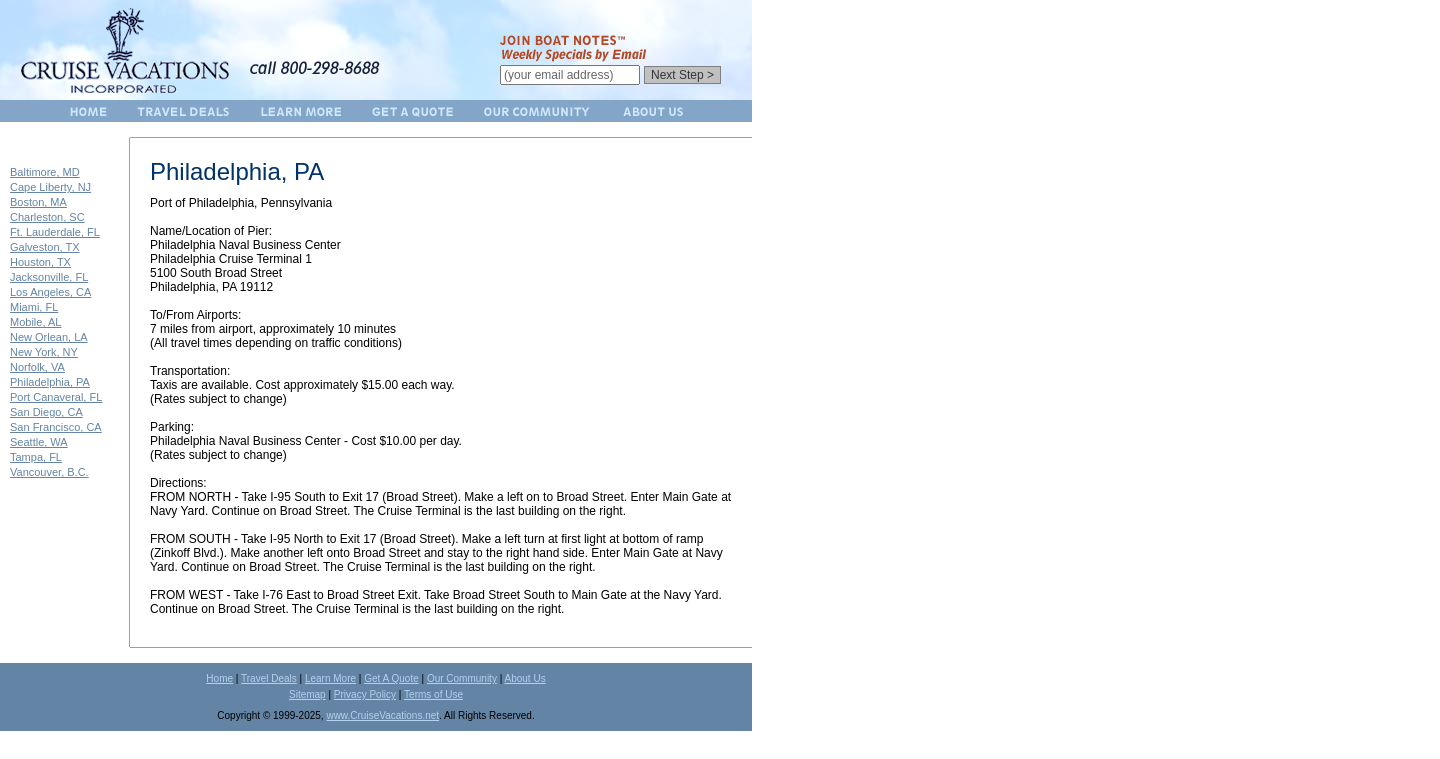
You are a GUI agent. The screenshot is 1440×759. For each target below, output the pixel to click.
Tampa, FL (36, 457)
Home (219, 678)
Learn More (330, 678)
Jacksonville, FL (49, 277)
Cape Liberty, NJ (50, 187)
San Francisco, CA (56, 427)
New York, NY (44, 352)
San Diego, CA (46, 412)
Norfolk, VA (37, 367)
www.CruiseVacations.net (382, 715)
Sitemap (307, 694)
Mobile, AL (35, 322)
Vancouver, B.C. (49, 472)
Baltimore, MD (45, 172)
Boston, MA (38, 202)
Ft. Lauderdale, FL (55, 232)
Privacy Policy (365, 694)
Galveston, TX (45, 247)
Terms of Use (433, 694)
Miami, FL (34, 307)
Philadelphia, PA (50, 382)
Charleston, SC (47, 217)
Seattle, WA (39, 442)
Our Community (462, 678)
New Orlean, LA (49, 337)
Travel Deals (269, 678)
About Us (525, 678)
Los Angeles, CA (50, 292)
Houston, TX (40, 262)
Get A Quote (391, 678)
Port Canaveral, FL (56, 397)
